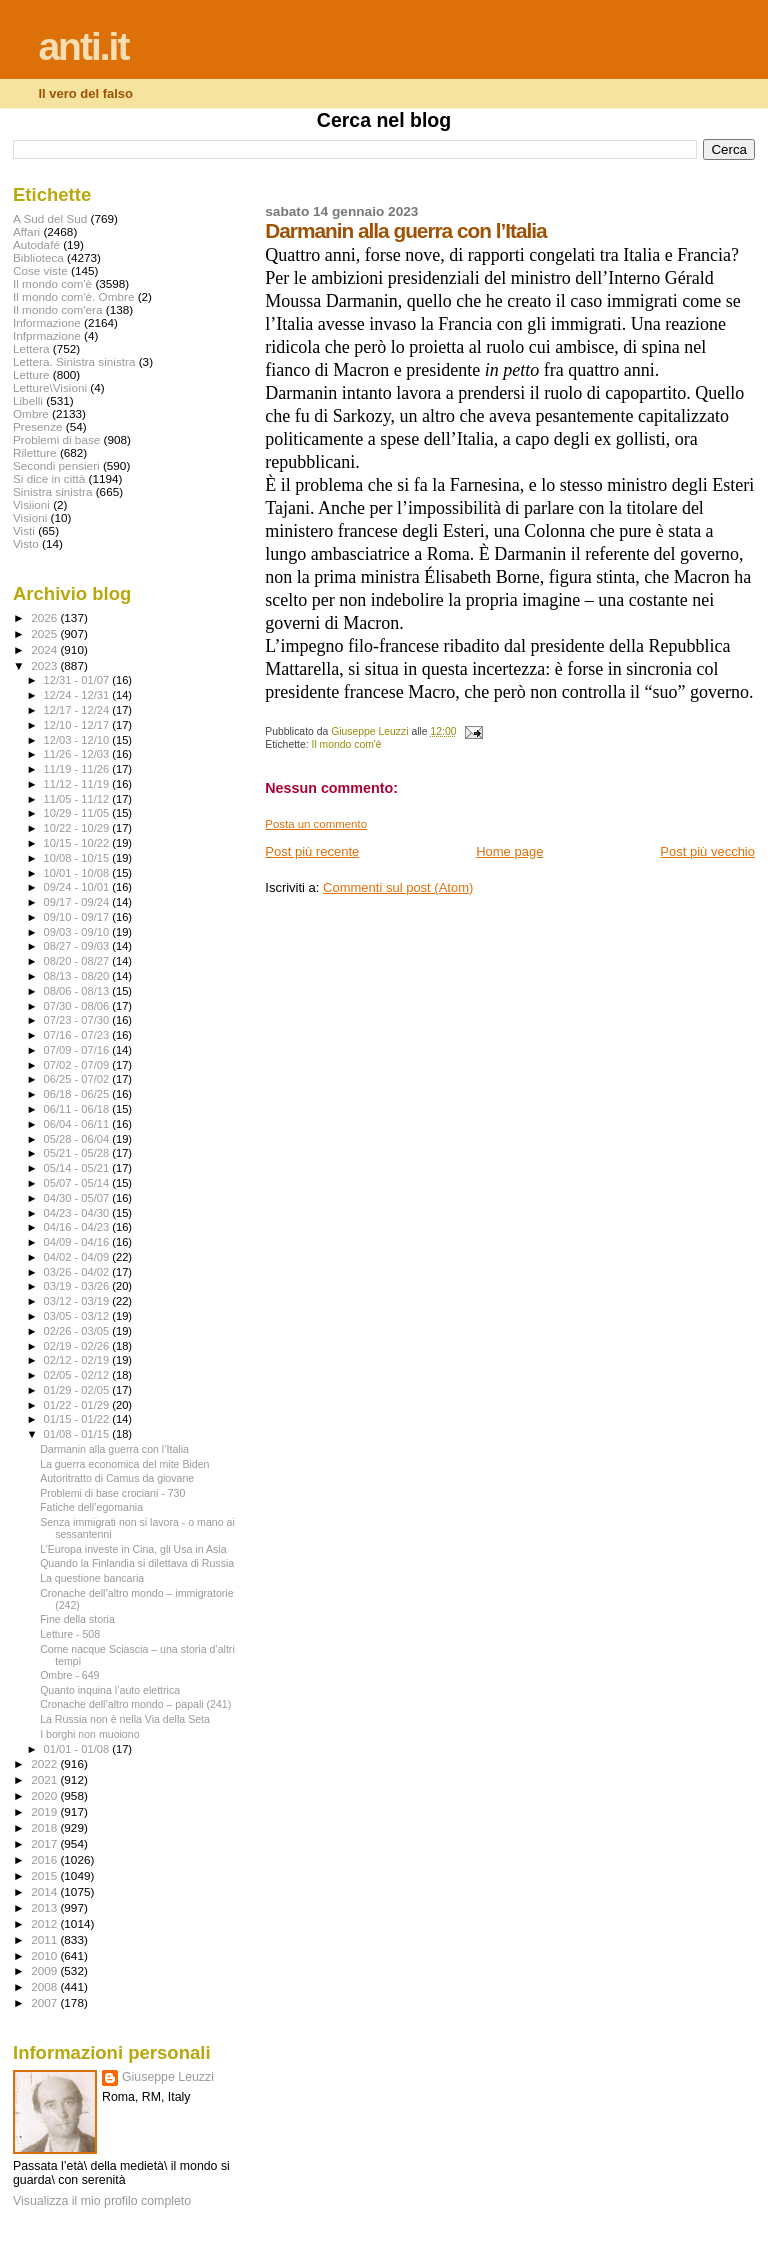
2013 (45, 1907)
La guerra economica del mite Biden (124, 1464)
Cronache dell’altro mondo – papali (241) (135, 1704)
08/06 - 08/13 (78, 991)
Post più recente (312, 851)
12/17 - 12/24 (78, 710)
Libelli (28, 400)
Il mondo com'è (347, 744)
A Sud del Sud (50, 218)
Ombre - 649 (69, 1675)
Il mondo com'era (58, 309)
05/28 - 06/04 (78, 1139)
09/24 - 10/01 (78, 887)
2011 (45, 1939)
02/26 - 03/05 (78, 1331)
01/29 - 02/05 (78, 1390)
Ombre (31, 413)
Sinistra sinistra (52, 491)
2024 (45, 649)
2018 (45, 1827)
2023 (45, 665)
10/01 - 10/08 (78, 873)
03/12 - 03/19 (78, 1301)
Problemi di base (56, 439)
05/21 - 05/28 (78, 1153)
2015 (45, 1875)
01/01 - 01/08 (78, 1749)
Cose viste (40, 270)
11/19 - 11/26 (78, 769)
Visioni (30, 517)
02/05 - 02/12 (78, 1375)
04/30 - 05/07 (78, 1198)
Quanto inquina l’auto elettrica (110, 1690)
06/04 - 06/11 (78, 1124)
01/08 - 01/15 (78, 1434)
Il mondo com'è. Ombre (73, 296)
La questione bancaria (92, 1578)
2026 (45, 617)
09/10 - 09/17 (78, 917)
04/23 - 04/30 (78, 1213)
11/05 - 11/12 (78, 799)
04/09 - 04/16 (78, 1242)
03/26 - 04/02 (78, 1272)
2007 (45, 2002)
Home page (509, 851)
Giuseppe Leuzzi (168, 2077)
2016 (45, 1859)
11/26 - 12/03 (78, 754)
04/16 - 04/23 (78, 1227)
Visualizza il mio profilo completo (102, 2201)
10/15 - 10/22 (78, 843)
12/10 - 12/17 (78, 725)
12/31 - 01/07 (78, 680)
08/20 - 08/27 (78, 961)
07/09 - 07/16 (78, 1050)
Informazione (47, 322)
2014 (45, 1891)
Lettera (31, 348)
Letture (31, 374)
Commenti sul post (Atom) (398, 887)
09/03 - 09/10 (78, 932)
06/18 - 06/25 (78, 1094)
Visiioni (31, 504)
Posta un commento (316, 824)
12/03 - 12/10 (78, 740)
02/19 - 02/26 (78, 1346)
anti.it (83, 46)
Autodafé (36, 244)
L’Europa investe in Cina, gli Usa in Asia (133, 1549)
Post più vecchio (707, 851)
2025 (45, 633)
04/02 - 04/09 (78, 1257)
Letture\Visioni (50, 387)
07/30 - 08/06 (78, 1006)
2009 (45, 1970)
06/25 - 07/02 (78, 1079)
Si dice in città (49, 478)
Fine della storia (77, 1619)
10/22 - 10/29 (78, 828)
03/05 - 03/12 (78, 1316)
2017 (45, 1843)
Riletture (35, 452)
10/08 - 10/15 (78, 858)
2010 (45, 1955)
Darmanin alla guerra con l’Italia (114, 1449)
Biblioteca (38, 257)
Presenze (38, 426)
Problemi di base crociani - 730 (112, 1493)
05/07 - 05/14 (78, 1183)
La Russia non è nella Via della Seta (125, 1719)
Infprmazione (47, 335)
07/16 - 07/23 (78, 1035)
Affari (26, 231)
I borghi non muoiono (89, 1734)
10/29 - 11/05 (78, 813)
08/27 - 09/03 (78, 946)
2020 (45, 1795)
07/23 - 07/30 (78, 1020)
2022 (45, 1763)
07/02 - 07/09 (78, 1065)
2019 (45, 1811)
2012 (45, 1923)
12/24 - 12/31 (78, 695)
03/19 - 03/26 (78, 1286)
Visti (24, 530)
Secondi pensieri (56, 465)
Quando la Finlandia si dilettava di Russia (137, 1563)
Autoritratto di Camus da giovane (117, 1478)
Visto (26, 543)
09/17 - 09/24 (78, 902)
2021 (45, 1779)
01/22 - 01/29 (78, 1405)
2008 (45, 1986)
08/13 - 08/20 (78, 976)
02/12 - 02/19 (78, 1360)
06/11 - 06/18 (78, 1109)
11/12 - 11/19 (78, 784)
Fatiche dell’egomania (91, 1507)
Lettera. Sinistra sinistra (74, 361)
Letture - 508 (70, 1634)
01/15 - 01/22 (78, 1419)
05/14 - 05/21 (78, 1168)
